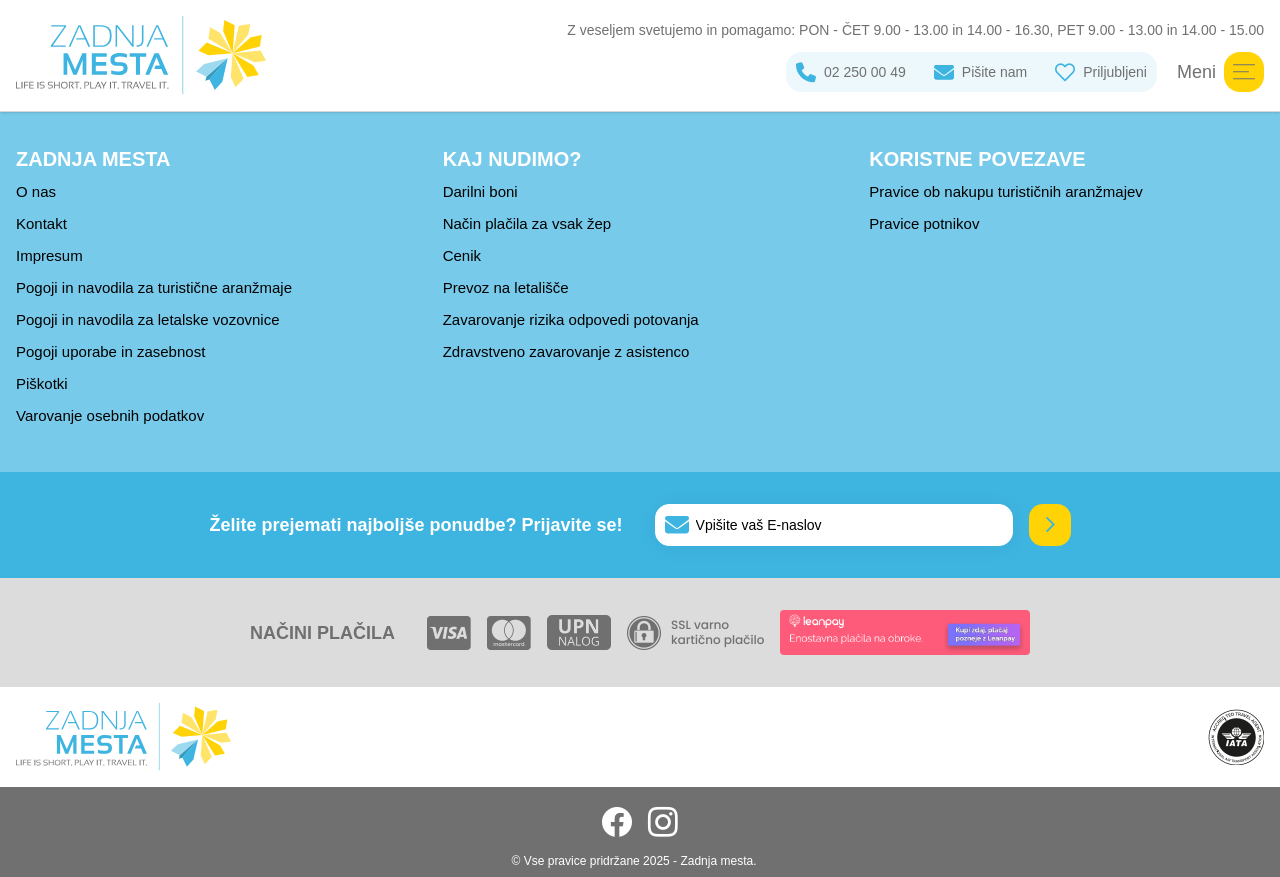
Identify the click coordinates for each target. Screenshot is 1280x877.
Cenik (462, 255)
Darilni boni (480, 191)
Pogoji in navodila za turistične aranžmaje (154, 287)
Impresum (49, 255)
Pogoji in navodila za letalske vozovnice (148, 319)
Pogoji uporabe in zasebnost (110, 351)
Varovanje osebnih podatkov (110, 415)
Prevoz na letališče (506, 287)
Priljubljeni (1101, 72)
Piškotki (42, 383)
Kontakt (41, 223)
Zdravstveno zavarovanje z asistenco (566, 351)
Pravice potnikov (924, 223)
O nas (36, 191)
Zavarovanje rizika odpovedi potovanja (571, 319)
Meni (1220, 72)
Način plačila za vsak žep (527, 223)
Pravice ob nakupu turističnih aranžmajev (1005, 191)
